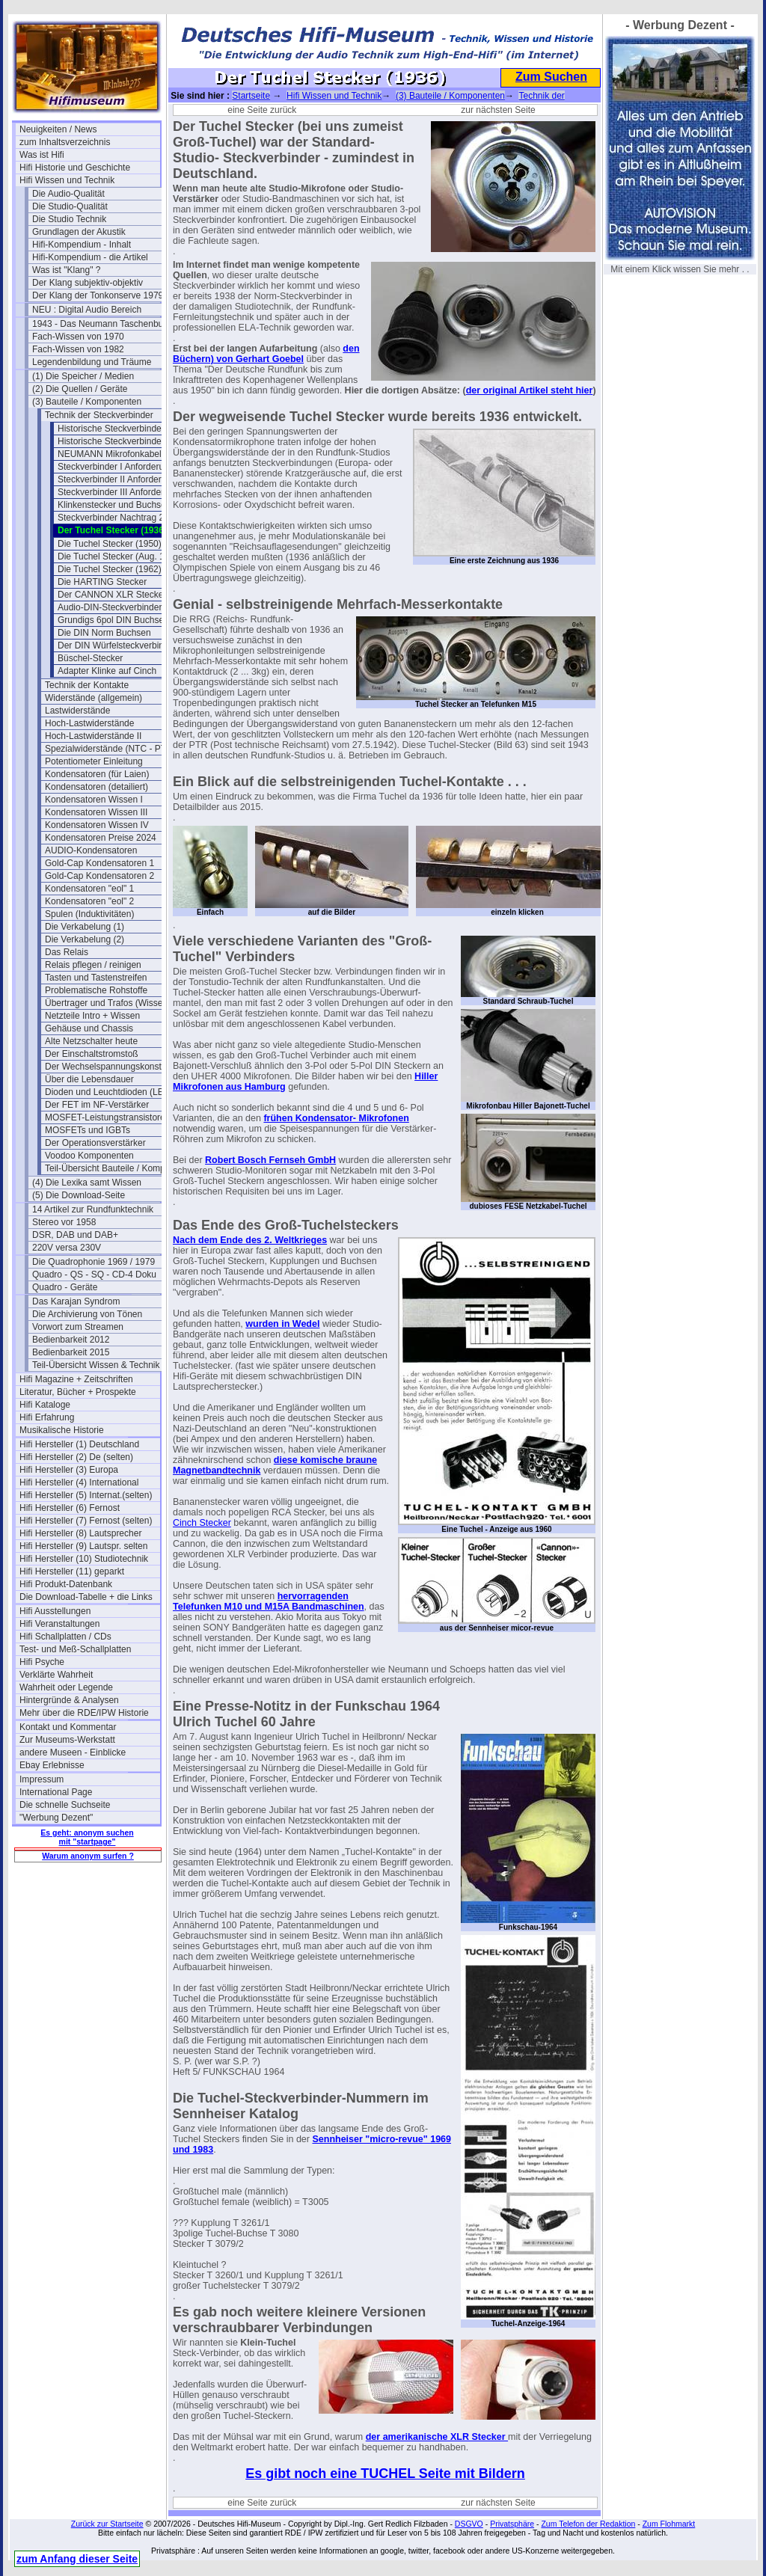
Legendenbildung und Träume (91, 362)
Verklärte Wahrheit (56, 1674)
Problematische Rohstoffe (96, 990)
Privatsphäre (512, 2523)
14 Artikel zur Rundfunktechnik (92, 1209)
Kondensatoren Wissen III (96, 812)
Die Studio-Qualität (70, 206)
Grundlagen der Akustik (79, 232)
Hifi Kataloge (44, 1404)
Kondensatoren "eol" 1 (89, 888)
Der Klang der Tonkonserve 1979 (97, 295)
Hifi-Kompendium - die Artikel (90, 257)
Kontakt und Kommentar (67, 1727)
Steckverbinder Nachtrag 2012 (118, 517)
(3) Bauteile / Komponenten (86, 401)
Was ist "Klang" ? (66, 270)
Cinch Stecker (202, 1523)
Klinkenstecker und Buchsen (114, 505)
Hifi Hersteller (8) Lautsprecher (80, 1533)
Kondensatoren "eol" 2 (89, 901)
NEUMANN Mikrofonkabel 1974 (121, 454)
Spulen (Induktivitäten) (89, 914)
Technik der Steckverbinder (99, 415)
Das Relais (66, 952)
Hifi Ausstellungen (55, 1611)
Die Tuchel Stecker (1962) (110, 569)
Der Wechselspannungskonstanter (113, 1066)
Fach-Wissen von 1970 (78, 336)
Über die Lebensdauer (89, 1079)
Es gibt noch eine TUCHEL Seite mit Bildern (385, 2473)
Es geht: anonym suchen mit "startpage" (86, 1837)
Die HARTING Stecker (102, 582)
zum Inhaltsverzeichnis (64, 142)
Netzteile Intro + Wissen (92, 1016)
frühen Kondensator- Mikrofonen (335, 1118)
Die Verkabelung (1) (84, 926)
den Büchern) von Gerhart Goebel (266, 353)
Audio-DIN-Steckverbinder (110, 607)
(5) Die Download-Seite (78, 1195)
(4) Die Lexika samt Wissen (86, 1182)
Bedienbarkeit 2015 (70, 1352)
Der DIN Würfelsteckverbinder (117, 645)
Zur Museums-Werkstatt (67, 1740)
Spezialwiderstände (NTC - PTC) (110, 748)
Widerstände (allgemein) (93, 698)
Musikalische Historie (61, 1430)
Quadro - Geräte (64, 1287)
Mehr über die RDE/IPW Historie (84, 1713)
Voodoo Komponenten (89, 1155)
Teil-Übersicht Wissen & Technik (96, 1365)
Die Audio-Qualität (68, 193)
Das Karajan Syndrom (76, 1301)
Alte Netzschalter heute (91, 1041)
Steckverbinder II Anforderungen (122, 479)
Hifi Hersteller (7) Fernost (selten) (85, 1520)
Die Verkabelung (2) (84, 939)
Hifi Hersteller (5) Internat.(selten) (85, 1495)
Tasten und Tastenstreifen (96, 977)
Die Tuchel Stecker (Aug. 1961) (120, 556)
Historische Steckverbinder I (113, 428)
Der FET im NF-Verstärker (97, 1105)
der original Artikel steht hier (529, 390)
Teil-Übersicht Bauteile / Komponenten (115, 1168)
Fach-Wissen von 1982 (78, 349)
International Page (55, 1792)
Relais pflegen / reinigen (93, 965)
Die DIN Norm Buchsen (104, 633)
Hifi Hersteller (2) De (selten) (76, 1457)
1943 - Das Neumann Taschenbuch (102, 324)
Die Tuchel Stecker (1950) (110, 544)
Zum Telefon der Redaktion (588, 2523)
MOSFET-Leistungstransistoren (107, 1117)
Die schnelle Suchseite (64, 1805)
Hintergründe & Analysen (69, 1700)
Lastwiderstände (77, 710)
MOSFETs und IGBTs (87, 1130)
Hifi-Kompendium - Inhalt (81, 244)
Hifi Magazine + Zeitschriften (76, 1379)
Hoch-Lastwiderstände (89, 723)
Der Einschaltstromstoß (91, 1054)
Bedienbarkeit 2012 (70, 1339)
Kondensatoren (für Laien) (97, 774)
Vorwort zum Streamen (77, 1327)
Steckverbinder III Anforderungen (123, 492)
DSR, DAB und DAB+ (75, 1235)
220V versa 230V (66, 1247)
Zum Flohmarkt (669, 2523)
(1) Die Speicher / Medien (83, 376)
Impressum (41, 1779)
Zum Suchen (551, 76)
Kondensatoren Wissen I (94, 799)
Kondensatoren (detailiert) (96, 787)
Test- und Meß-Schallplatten (75, 1649)
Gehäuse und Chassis (89, 1028)
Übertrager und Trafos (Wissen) (108, 1003)
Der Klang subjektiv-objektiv (87, 282)
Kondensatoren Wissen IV (97, 825)
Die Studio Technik (69, 219)
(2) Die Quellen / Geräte (79, 389)
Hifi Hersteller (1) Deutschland (79, 1444)
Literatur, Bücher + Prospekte (77, 1392)
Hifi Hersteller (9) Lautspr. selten (83, 1546)
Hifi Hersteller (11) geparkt (71, 1571)
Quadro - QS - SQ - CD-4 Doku (94, 1274)
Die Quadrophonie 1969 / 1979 (93, 1262)
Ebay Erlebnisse (52, 1765)
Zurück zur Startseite (107, 2523)
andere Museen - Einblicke (72, 1752)
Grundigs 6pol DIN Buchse (111, 620)
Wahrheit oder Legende (66, 1687)
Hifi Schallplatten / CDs (65, 1636)
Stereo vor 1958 (64, 1222)
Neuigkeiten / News (57, 129)
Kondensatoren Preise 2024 (100, 837)
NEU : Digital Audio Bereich (86, 309)
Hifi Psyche (41, 1662)
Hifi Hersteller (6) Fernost (69, 1508)
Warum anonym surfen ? (88, 1855)
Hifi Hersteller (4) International (78, 1482)
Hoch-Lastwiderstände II (93, 736)
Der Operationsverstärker (95, 1143)
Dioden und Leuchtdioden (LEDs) (111, 1092)
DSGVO (469, 2523)
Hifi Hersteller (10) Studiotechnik (83, 1559)
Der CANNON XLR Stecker (112, 594)
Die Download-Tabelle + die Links (86, 1597)
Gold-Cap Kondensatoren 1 (99, 863)
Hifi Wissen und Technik (66, 180)
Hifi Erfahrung (46, 1417)
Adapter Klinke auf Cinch (107, 671)
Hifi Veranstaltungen (59, 1624)
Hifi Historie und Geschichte (74, 167)
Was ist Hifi (41, 155)
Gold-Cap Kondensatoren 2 (99, 876)
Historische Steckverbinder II (115, 441)
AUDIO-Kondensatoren (91, 850)
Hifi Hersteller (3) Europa (68, 1470)
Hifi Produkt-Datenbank (65, 1584)
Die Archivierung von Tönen (87, 1314)
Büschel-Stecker (90, 658)
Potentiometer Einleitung (94, 761)
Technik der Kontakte (87, 685)
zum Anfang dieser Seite (77, 2559)
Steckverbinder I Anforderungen (121, 466)
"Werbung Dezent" (56, 1817)
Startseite (251, 96)
